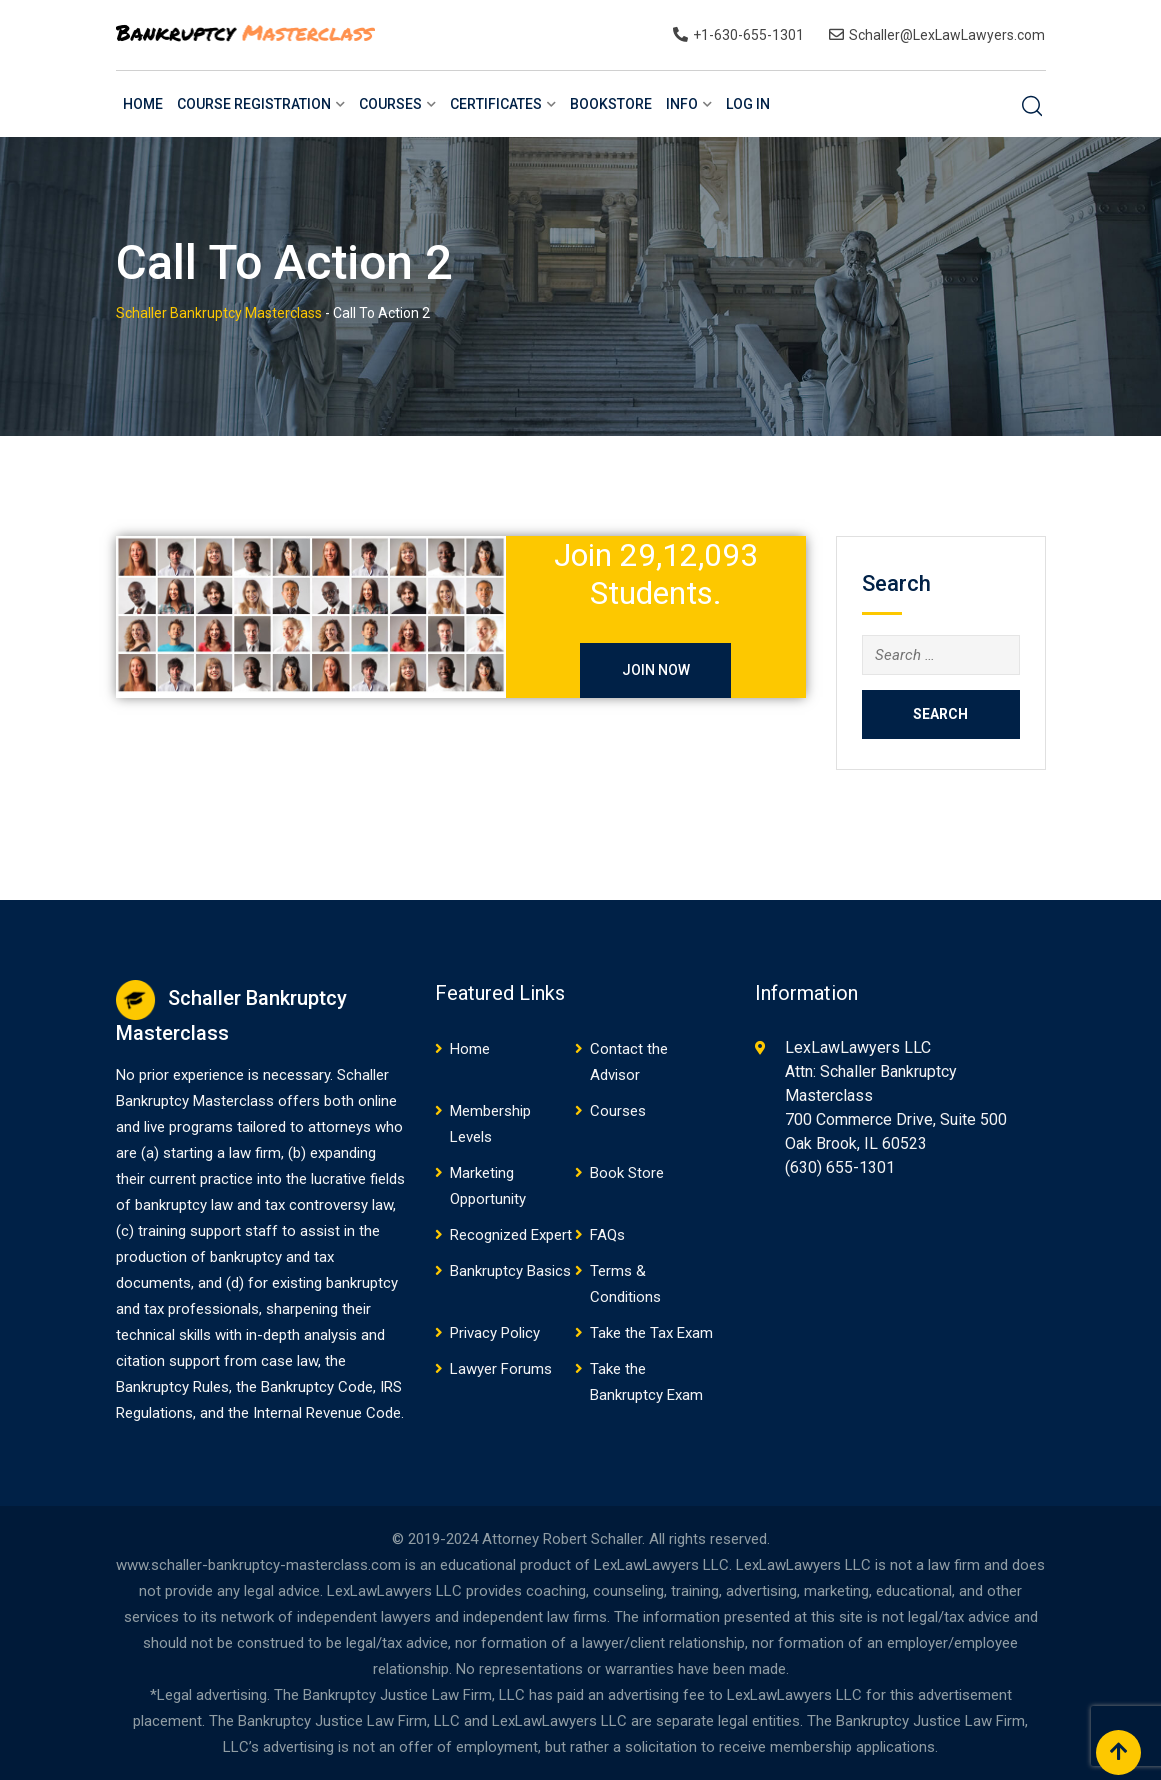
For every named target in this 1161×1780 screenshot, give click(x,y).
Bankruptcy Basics (510, 1271)
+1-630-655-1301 (748, 35)
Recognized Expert (511, 1235)
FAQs (607, 1235)
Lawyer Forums (501, 1369)
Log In (748, 104)
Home (143, 104)
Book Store (627, 1173)
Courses (390, 104)
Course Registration (254, 104)
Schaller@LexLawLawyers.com (947, 35)
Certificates (496, 104)
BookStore (611, 104)
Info (682, 104)
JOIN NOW (656, 671)
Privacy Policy (495, 1333)
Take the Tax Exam (651, 1333)
